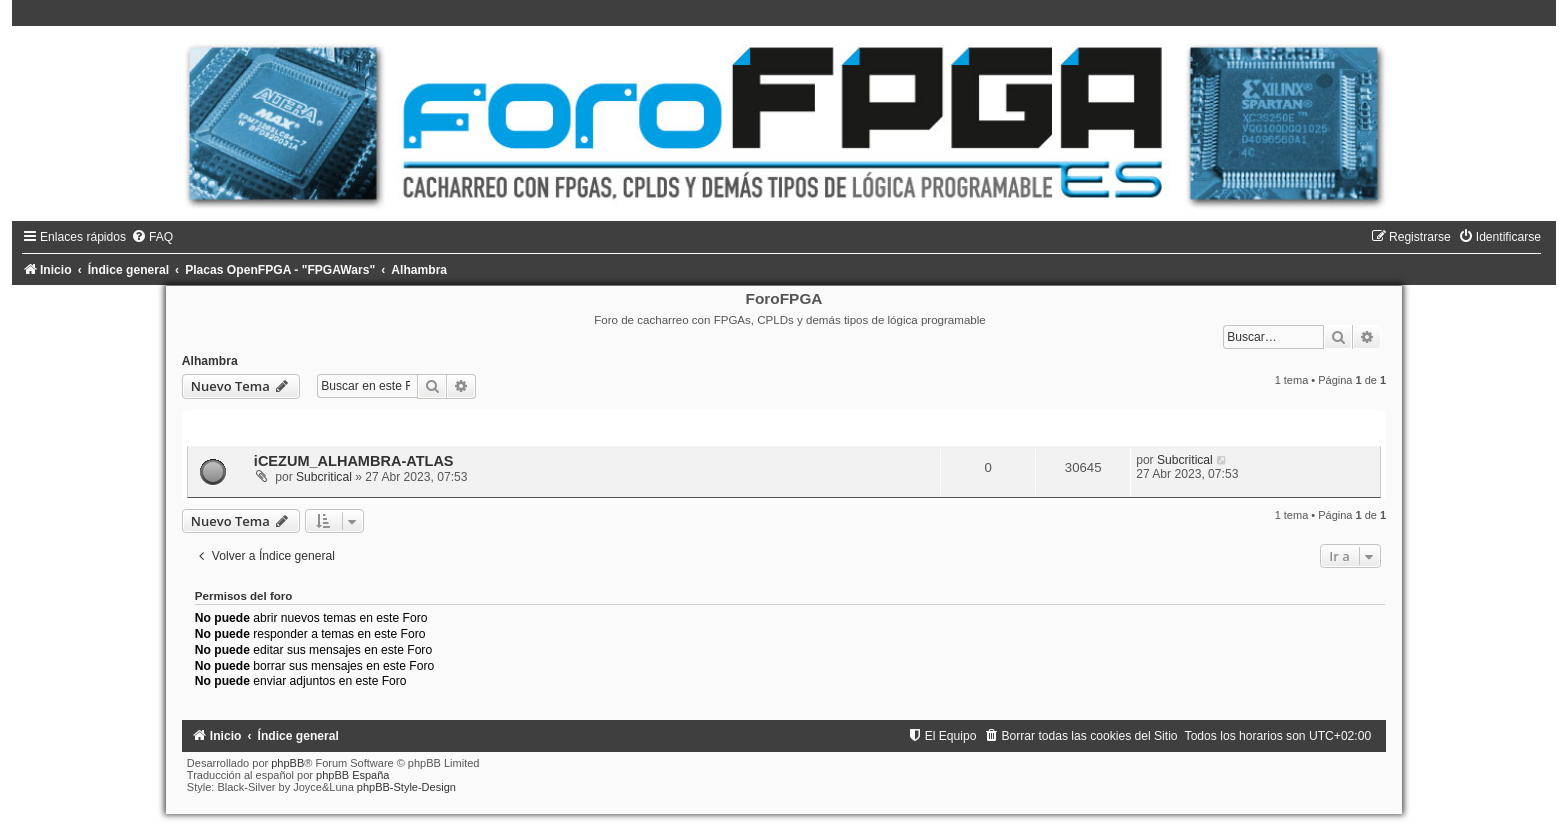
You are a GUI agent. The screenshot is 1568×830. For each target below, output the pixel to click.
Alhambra (210, 361)
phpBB (287, 763)
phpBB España (352, 775)
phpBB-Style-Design (406, 787)
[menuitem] (152, 237)
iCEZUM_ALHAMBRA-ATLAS (354, 461)
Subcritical (324, 477)
